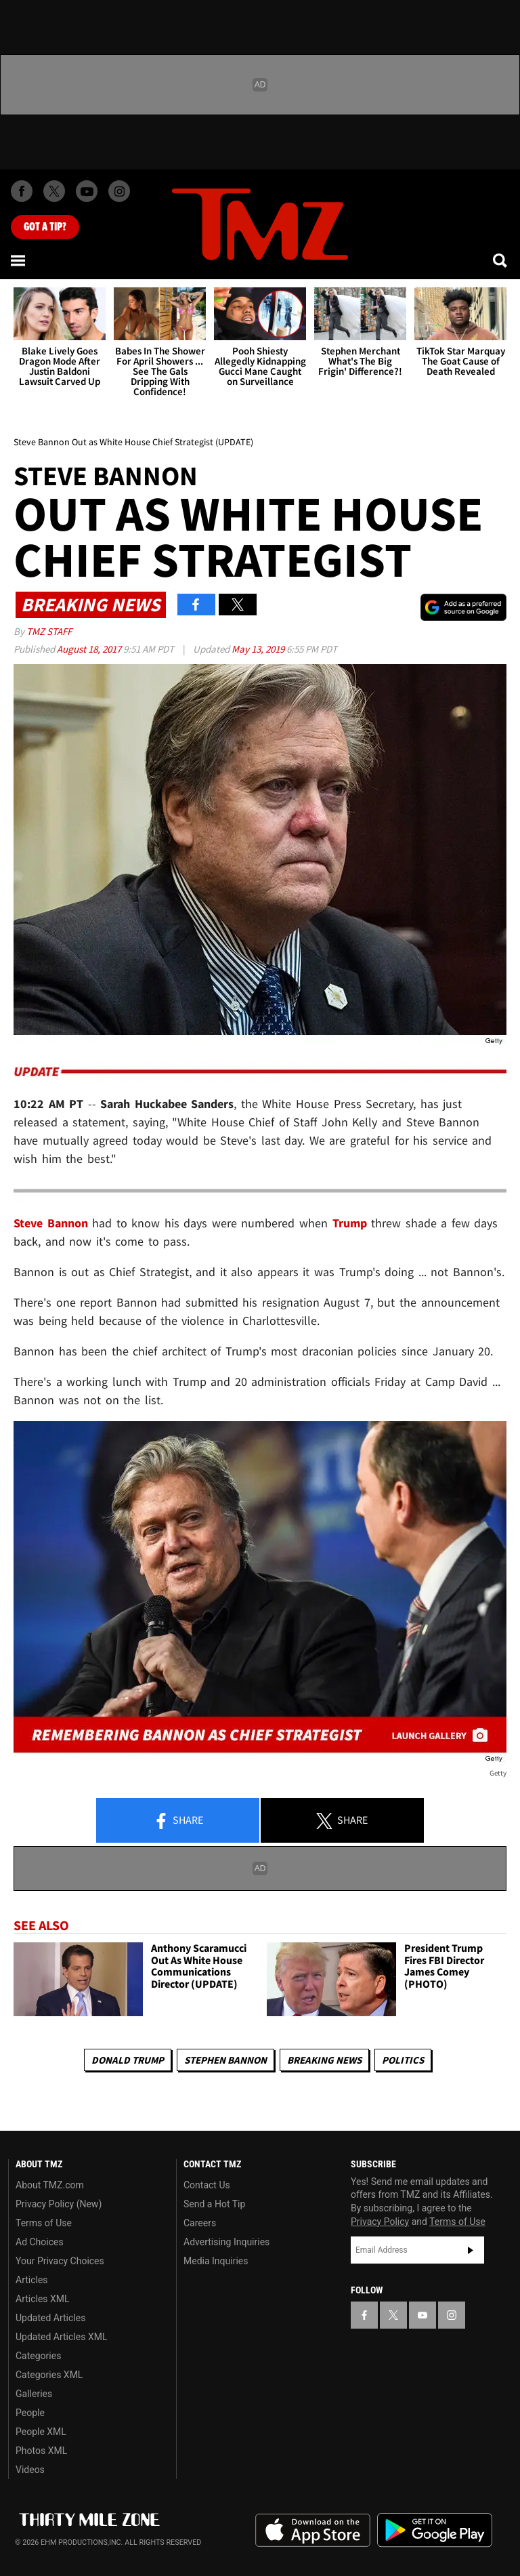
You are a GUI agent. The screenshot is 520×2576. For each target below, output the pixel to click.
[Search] (501, 260)
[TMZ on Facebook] (21, 191)
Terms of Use (44, 2222)
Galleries (34, 2393)
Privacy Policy (380, 2221)
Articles (32, 2279)
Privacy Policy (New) (59, 2204)
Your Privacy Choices (60, 2260)
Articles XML (43, 2298)
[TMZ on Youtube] (87, 191)
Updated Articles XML (61, 2336)
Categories (38, 2355)
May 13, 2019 (259, 648)
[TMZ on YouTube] (422, 2315)
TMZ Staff (49, 631)
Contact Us (206, 2185)
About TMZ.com (50, 2185)
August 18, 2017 (90, 648)
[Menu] (19, 260)
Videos (30, 2469)
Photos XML (41, 2450)
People (30, 2412)
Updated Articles (50, 2317)
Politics (403, 2059)
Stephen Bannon (225, 2059)
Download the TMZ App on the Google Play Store (434, 2530)
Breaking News (324, 2059)
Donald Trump (127, 2059)
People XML (41, 2431)
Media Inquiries (215, 2260)
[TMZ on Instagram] (119, 191)
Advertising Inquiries (226, 2241)
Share (178, 1821)
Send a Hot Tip (214, 2204)
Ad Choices (40, 2241)
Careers (199, 2222)
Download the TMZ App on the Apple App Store (312, 2531)
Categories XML (49, 2374)
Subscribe (470, 2250)
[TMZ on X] (54, 191)
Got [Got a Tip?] (45, 227)
